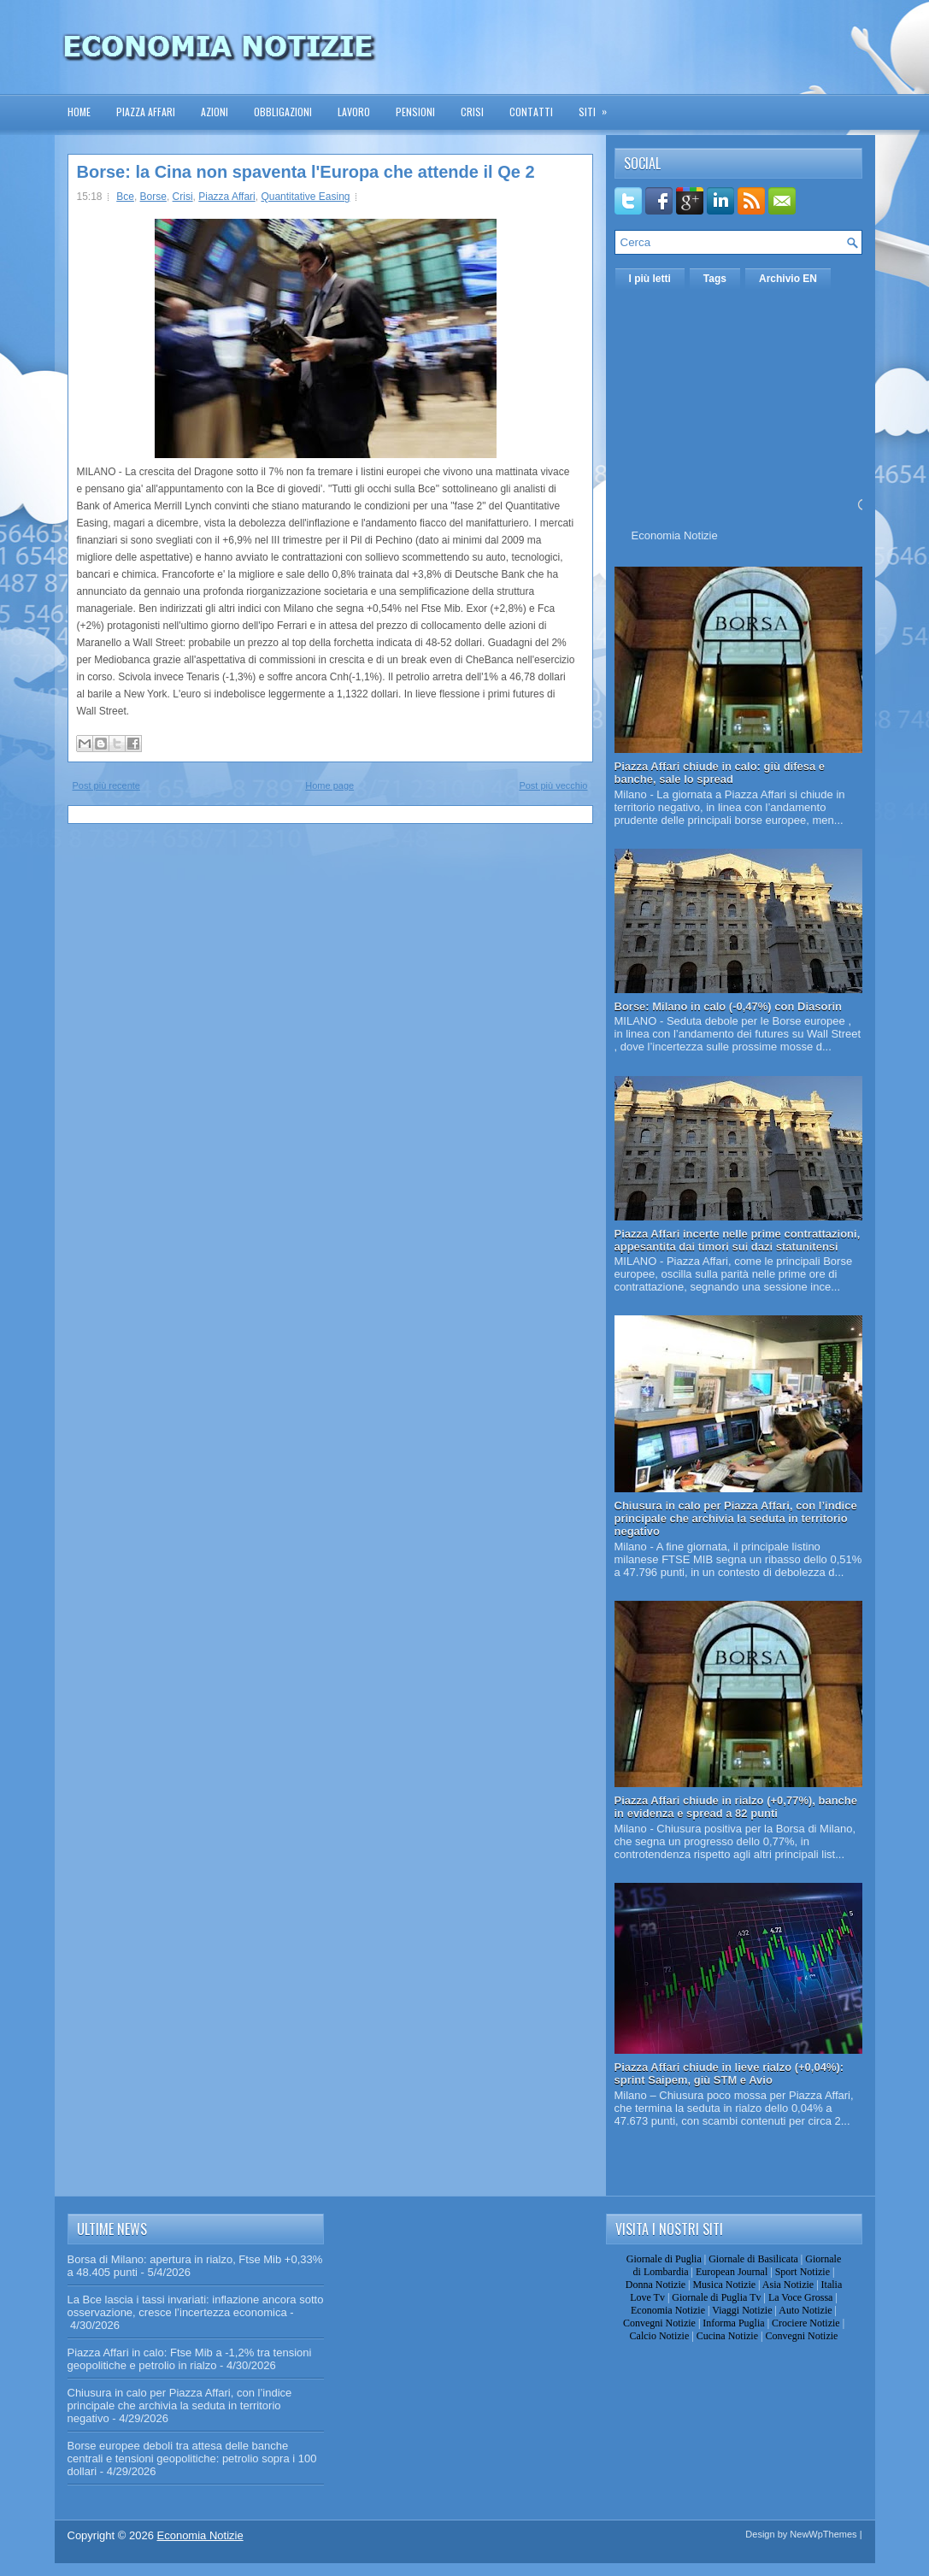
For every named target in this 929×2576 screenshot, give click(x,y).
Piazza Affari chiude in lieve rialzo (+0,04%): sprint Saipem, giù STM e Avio (729, 2073)
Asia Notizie (788, 2285)
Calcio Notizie (660, 2336)
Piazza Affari (145, 111)
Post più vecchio (553, 785)
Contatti (531, 111)
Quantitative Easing (305, 197)
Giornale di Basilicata (753, 2259)
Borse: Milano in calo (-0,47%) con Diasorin (728, 1006)
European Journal (731, 2272)
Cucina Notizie (727, 2336)
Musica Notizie (724, 2285)
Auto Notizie (805, 2310)
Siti (598, 106)
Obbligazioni (283, 111)
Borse (153, 197)
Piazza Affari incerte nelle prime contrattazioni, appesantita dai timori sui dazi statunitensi (737, 1240)
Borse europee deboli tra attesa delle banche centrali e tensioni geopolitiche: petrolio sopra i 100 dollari (192, 2458)
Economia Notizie (675, 535)
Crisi (472, 111)
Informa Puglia (733, 2323)
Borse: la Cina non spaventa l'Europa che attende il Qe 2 (306, 171)
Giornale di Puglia (664, 2259)
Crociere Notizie (806, 2323)
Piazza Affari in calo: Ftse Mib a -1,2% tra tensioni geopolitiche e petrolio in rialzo (190, 2359)
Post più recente (107, 785)
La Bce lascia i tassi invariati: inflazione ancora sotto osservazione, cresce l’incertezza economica (196, 2306)
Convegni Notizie (659, 2323)
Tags (714, 279)
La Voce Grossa (800, 2297)
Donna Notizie (655, 2285)
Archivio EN (788, 279)
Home (79, 111)
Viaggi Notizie (742, 2310)
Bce (125, 197)
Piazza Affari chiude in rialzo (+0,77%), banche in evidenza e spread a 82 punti (736, 1807)
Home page (329, 785)
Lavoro (354, 111)
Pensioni (415, 111)
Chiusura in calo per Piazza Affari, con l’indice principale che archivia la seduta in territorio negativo (735, 1518)
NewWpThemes (823, 2534)
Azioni (214, 111)
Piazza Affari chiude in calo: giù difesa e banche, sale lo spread (720, 772)
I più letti (650, 279)
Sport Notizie (802, 2272)
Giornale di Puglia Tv (716, 2297)
